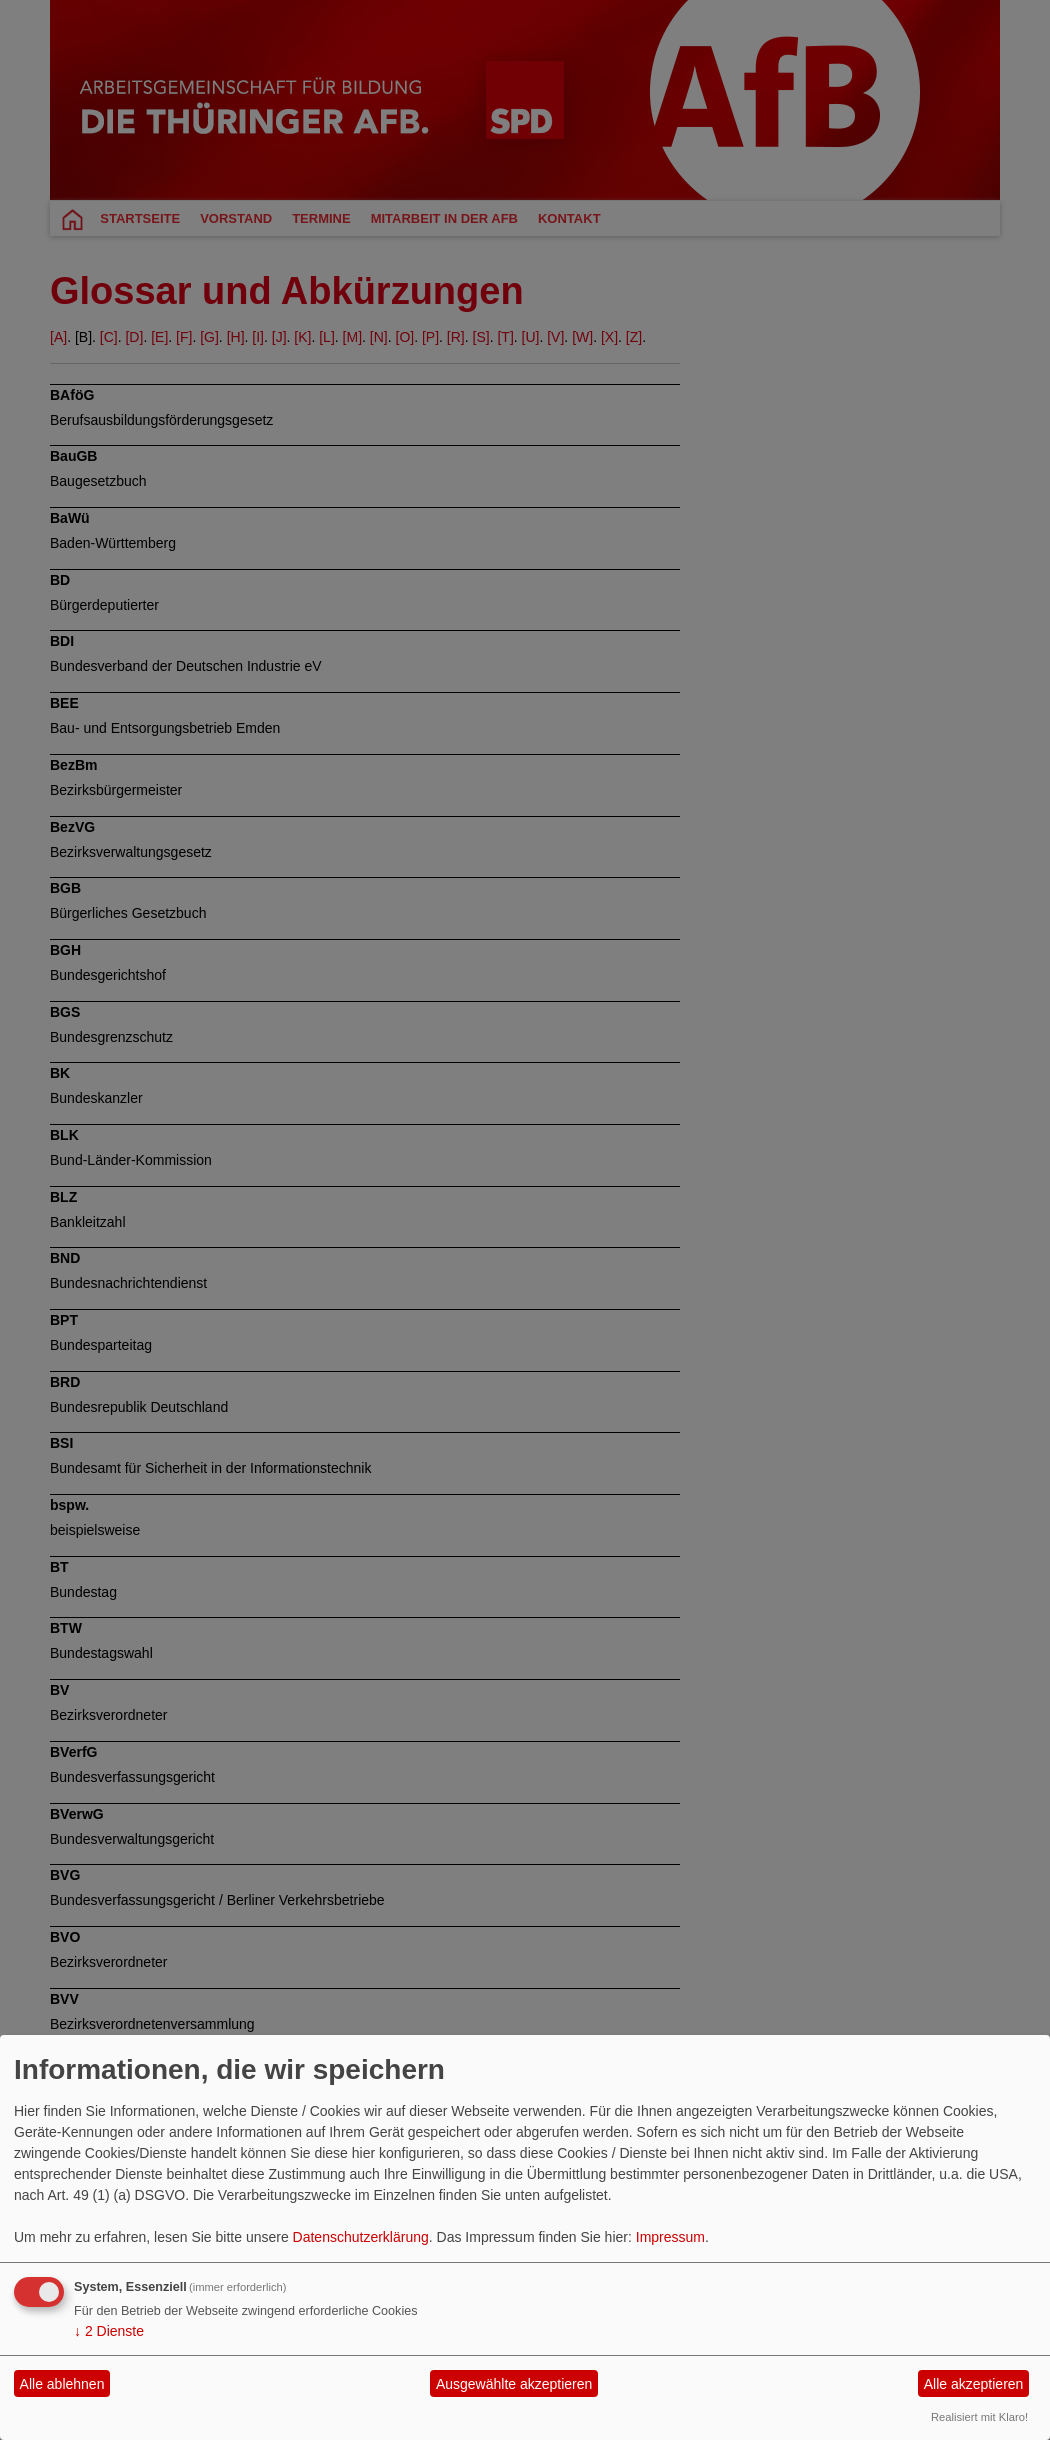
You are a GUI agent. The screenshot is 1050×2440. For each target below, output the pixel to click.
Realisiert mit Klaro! (979, 2417)
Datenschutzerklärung (361, 2237)
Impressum (670, 2237)
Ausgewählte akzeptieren (514, 2384)
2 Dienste (109, 2331)
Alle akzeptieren (974, 2384)
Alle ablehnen (62, 2384)
